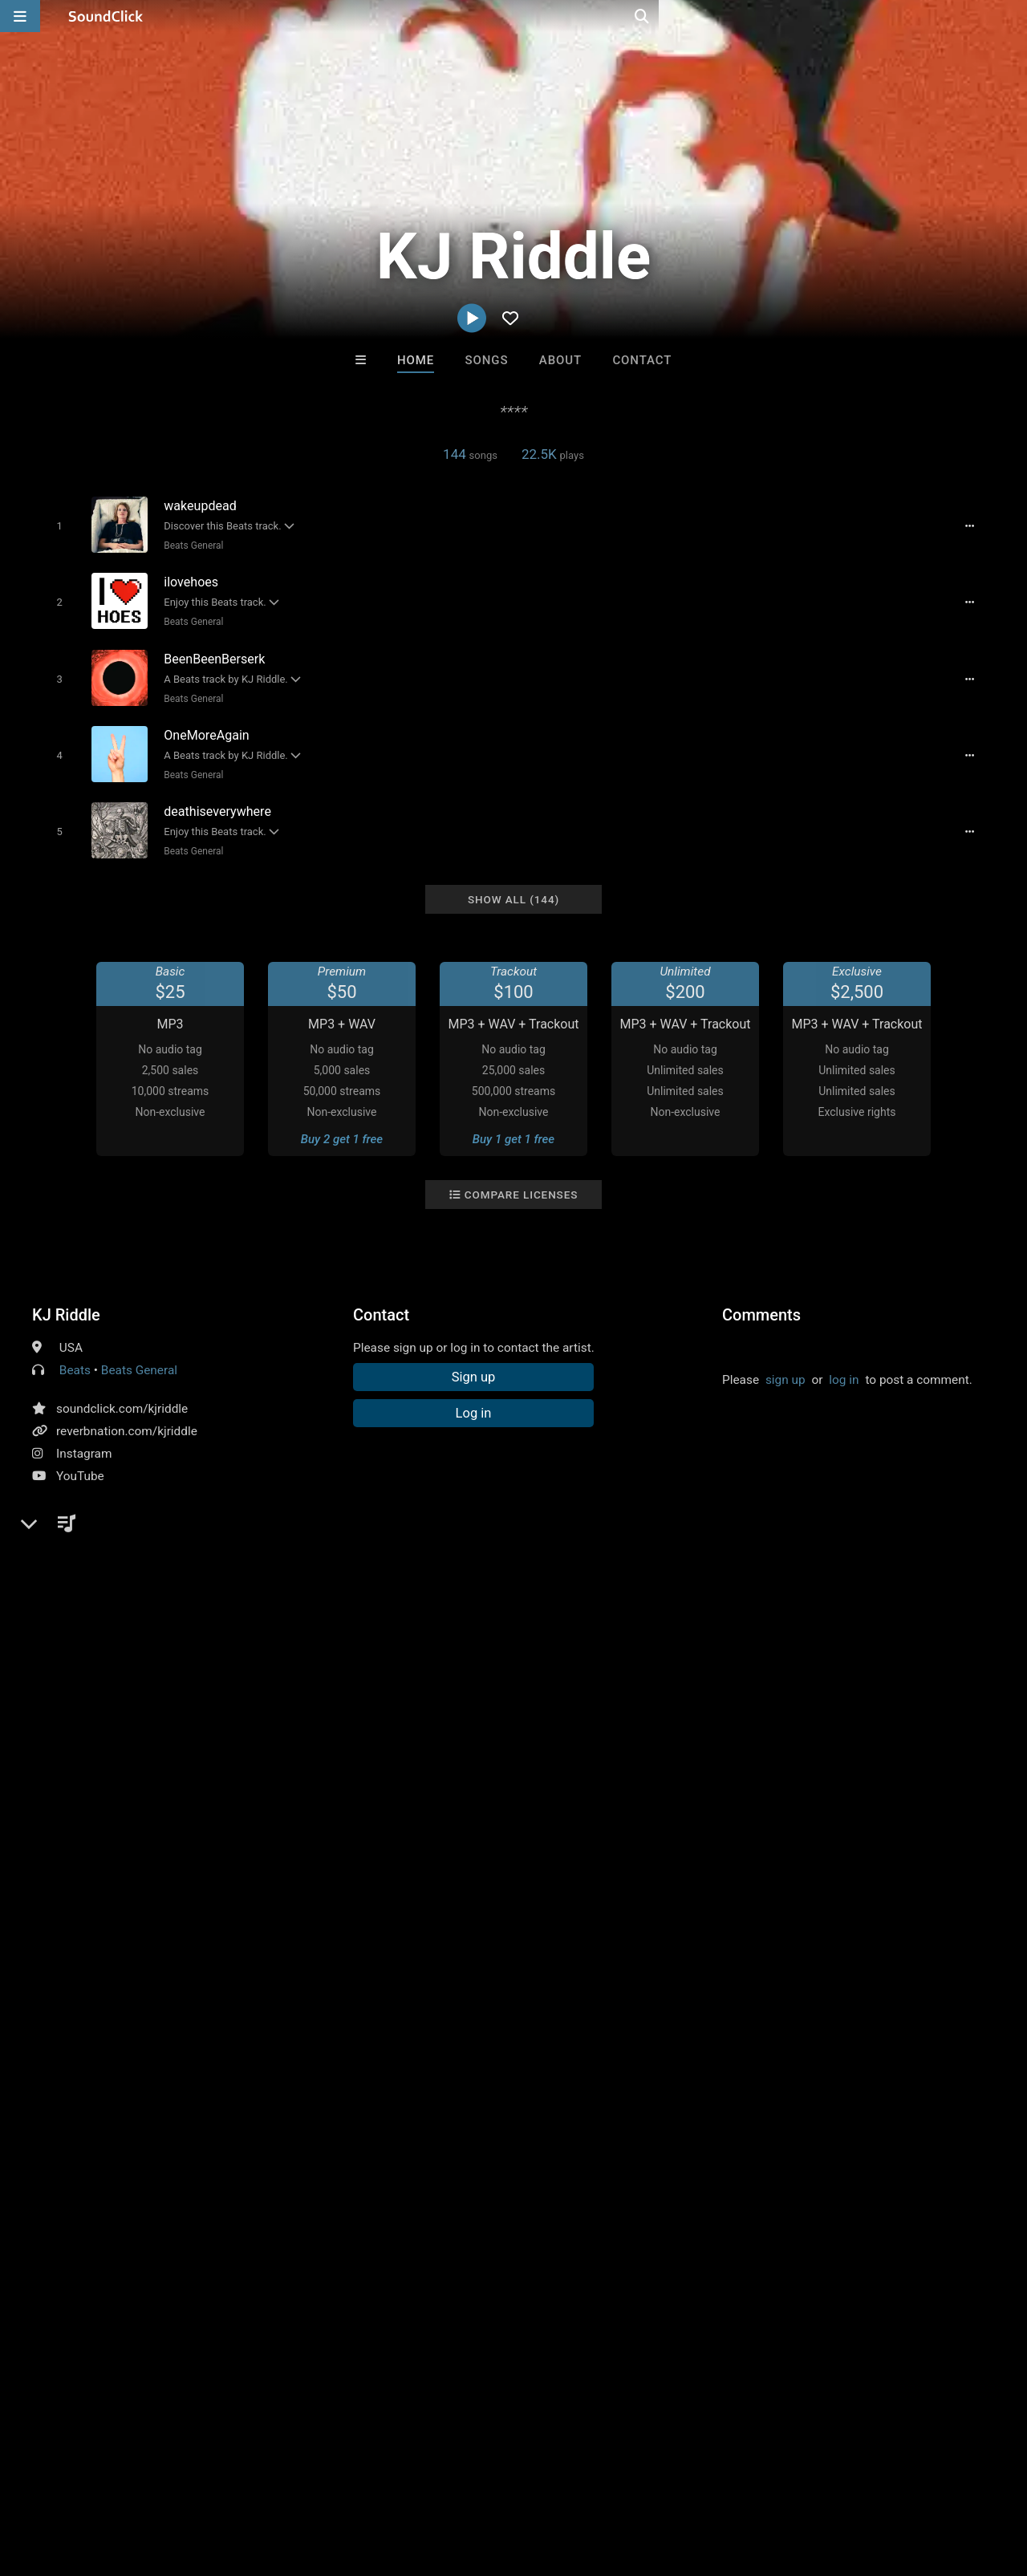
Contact (642, 360)
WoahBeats (579, 2129)
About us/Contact (142, 2480)
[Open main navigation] (20, 16)
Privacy (383, 2480)
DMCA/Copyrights (298, 2480)
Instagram (84, 1436)
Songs (487, 360)
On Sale (563, 2216)
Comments (761, 1297)
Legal (433, 2480)
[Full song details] (975, 525)
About (560, 360)
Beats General (190, 544)
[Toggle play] (56, 525)
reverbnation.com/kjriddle (126, 1413)
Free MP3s (363, 2216)
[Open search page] (1011, 16)
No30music (448, 2129)
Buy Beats (463, 2216)
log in (844, 1362)
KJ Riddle (66, 1297)
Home (415, 360)
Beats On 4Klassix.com (718, 2129)
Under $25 (664, 2216)
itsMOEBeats (315, 2129)
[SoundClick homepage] (106, 16)
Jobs (219, 2480)
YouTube (80, 1458)
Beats (75, 1352)
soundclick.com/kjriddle (122, 1391)
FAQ (67, 2480)
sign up (785, 1362)
